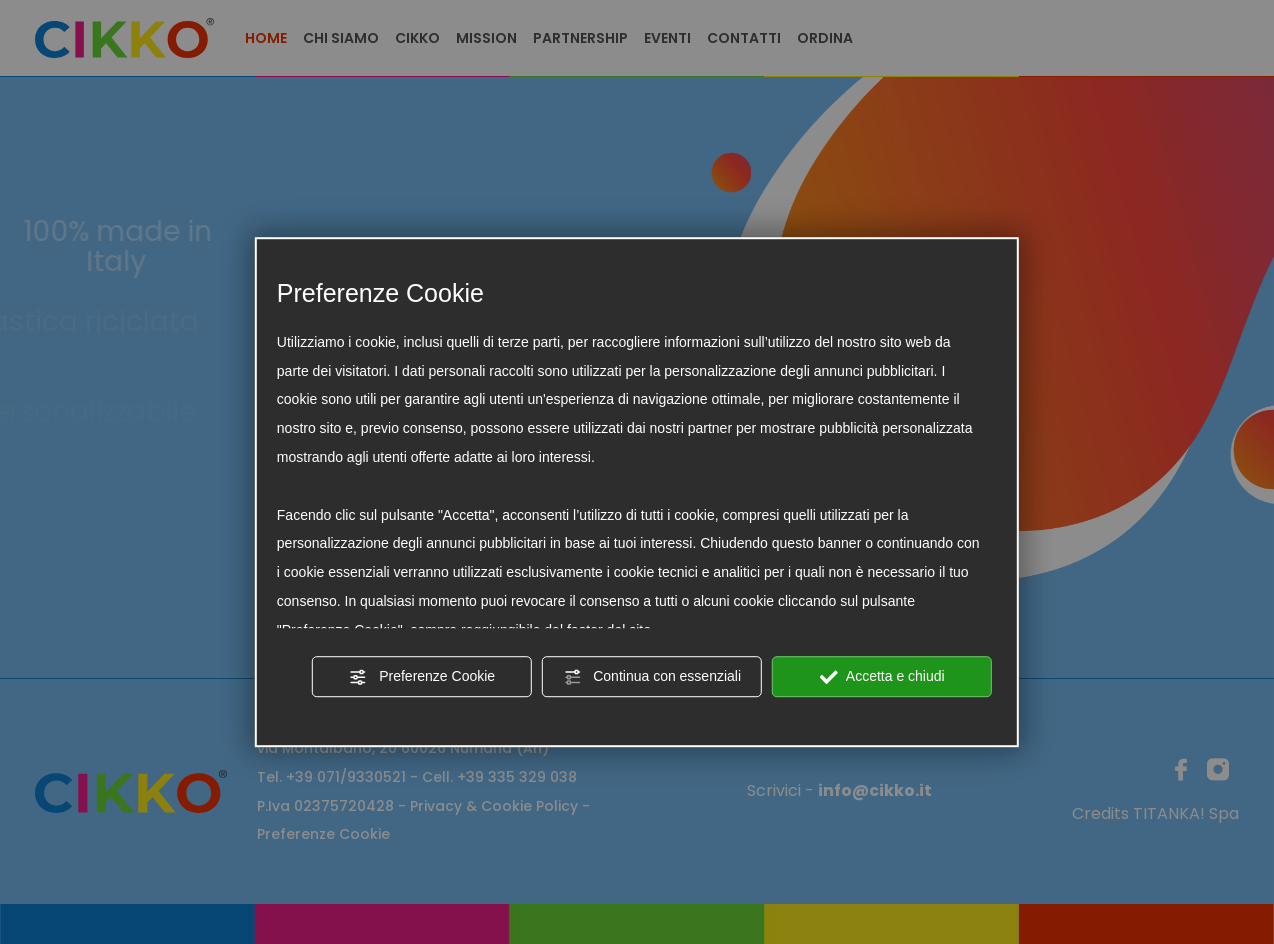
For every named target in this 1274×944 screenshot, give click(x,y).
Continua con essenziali (652, 677)
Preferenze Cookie (422, 677)
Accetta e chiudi (882, 677)
